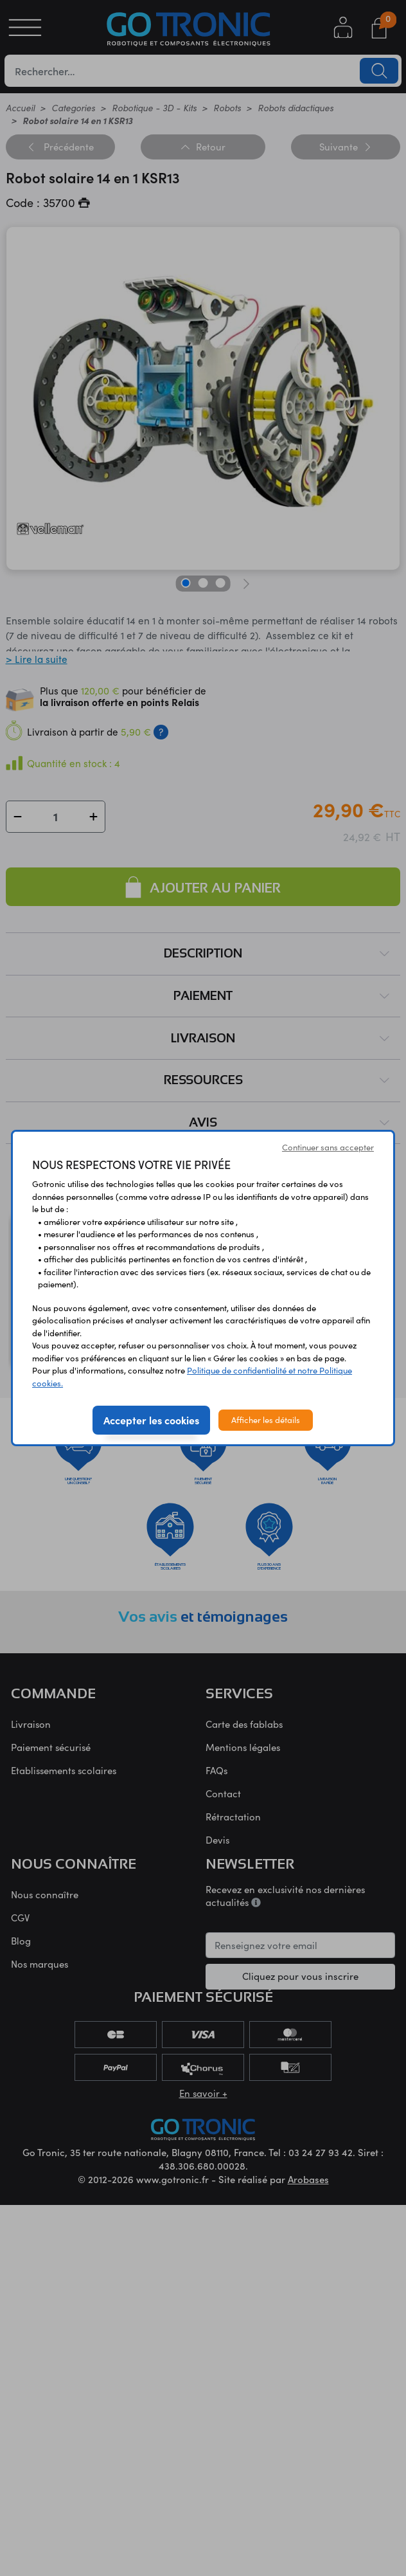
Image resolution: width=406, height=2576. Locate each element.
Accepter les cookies (151, 1420)
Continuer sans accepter (328, 1147)
